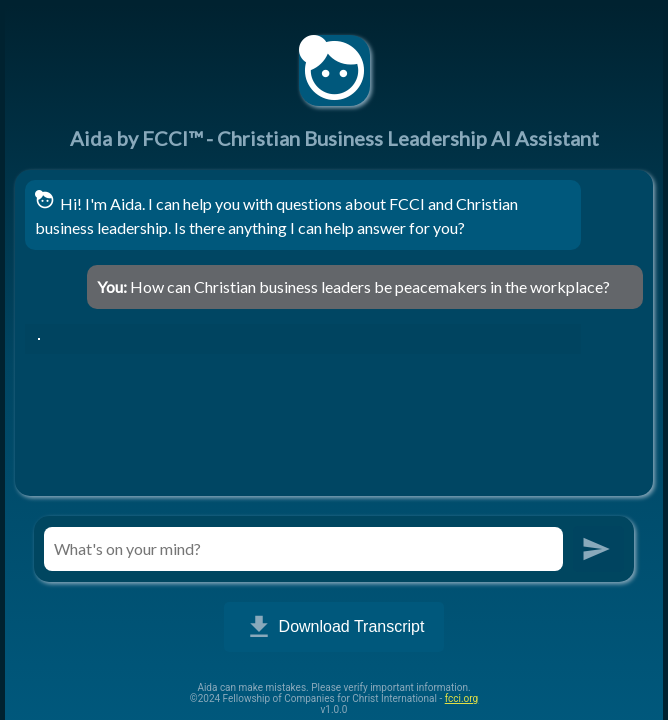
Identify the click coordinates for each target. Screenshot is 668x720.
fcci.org (462, 698)
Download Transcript (334, 627)
